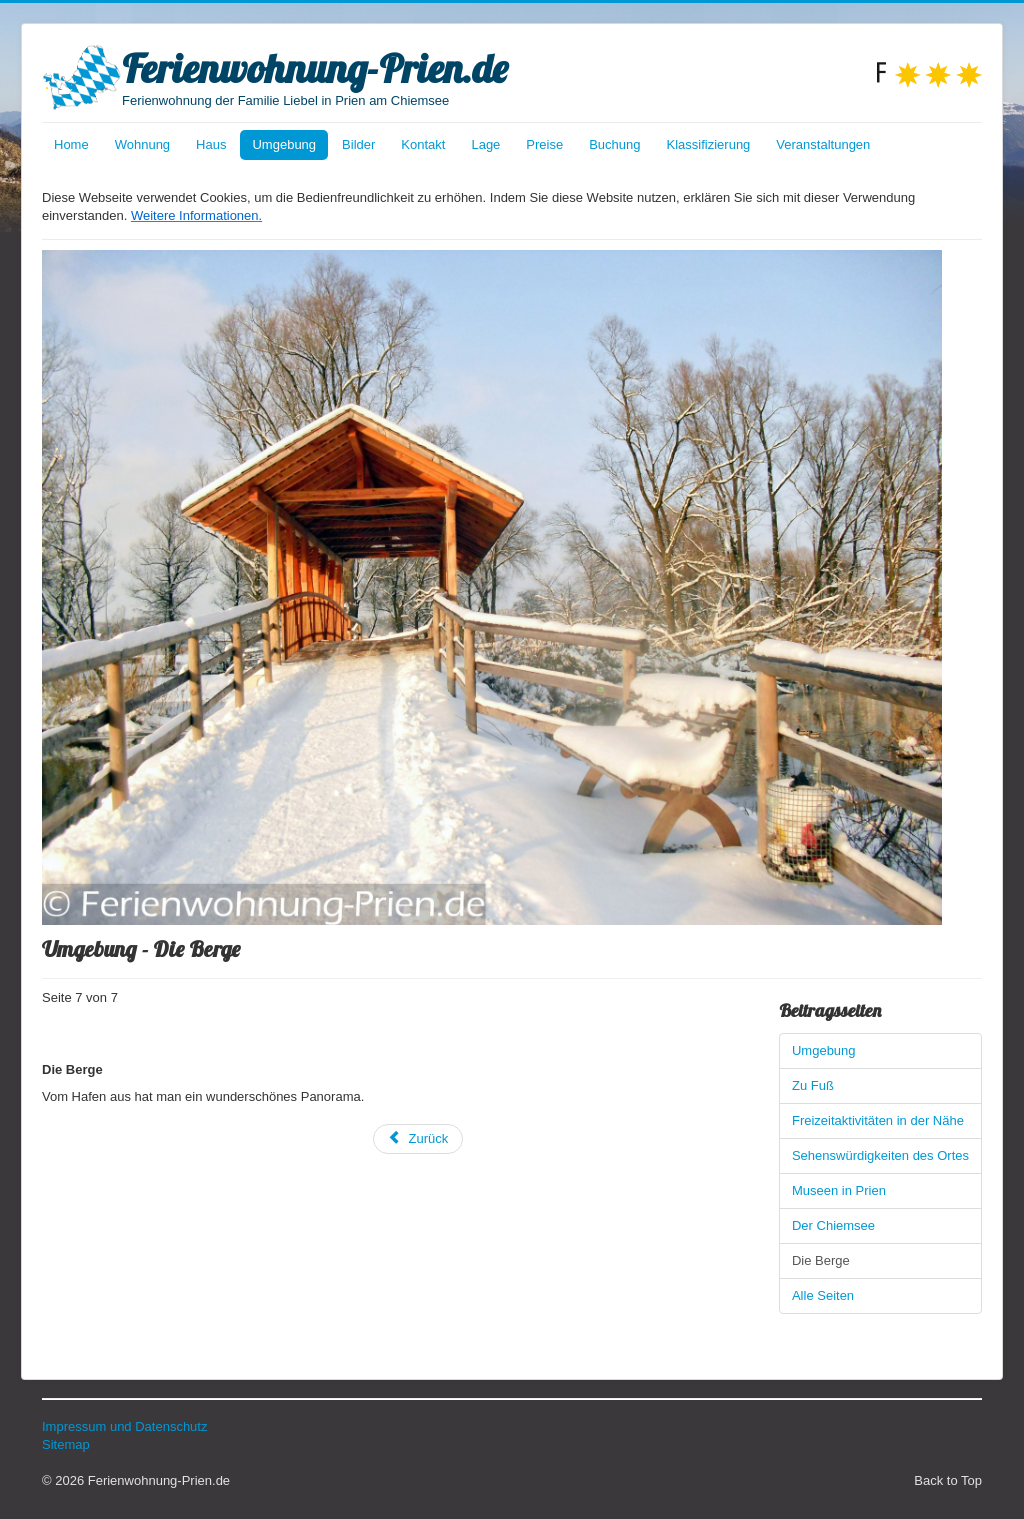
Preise (544, 144)
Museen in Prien (839, 1190)
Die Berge (821, 1260)
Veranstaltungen (823, 144)
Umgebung (284, 144)
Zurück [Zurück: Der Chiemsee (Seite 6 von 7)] (418, 1138)
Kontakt (423, 144)
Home (71, 144)
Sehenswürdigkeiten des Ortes (880, 1155)
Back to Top (948, 1480)
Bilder (358, 144)
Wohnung (142, 144)
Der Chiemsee (833, 1225)
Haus (211, 144)
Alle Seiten (823, 1295)
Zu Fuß (813, 1085)
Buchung (614, 144)
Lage (485, 144)
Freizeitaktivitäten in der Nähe (878, 1120)
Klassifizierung (709, 144)
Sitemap (66, 1444)
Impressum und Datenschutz (124, 1426)
